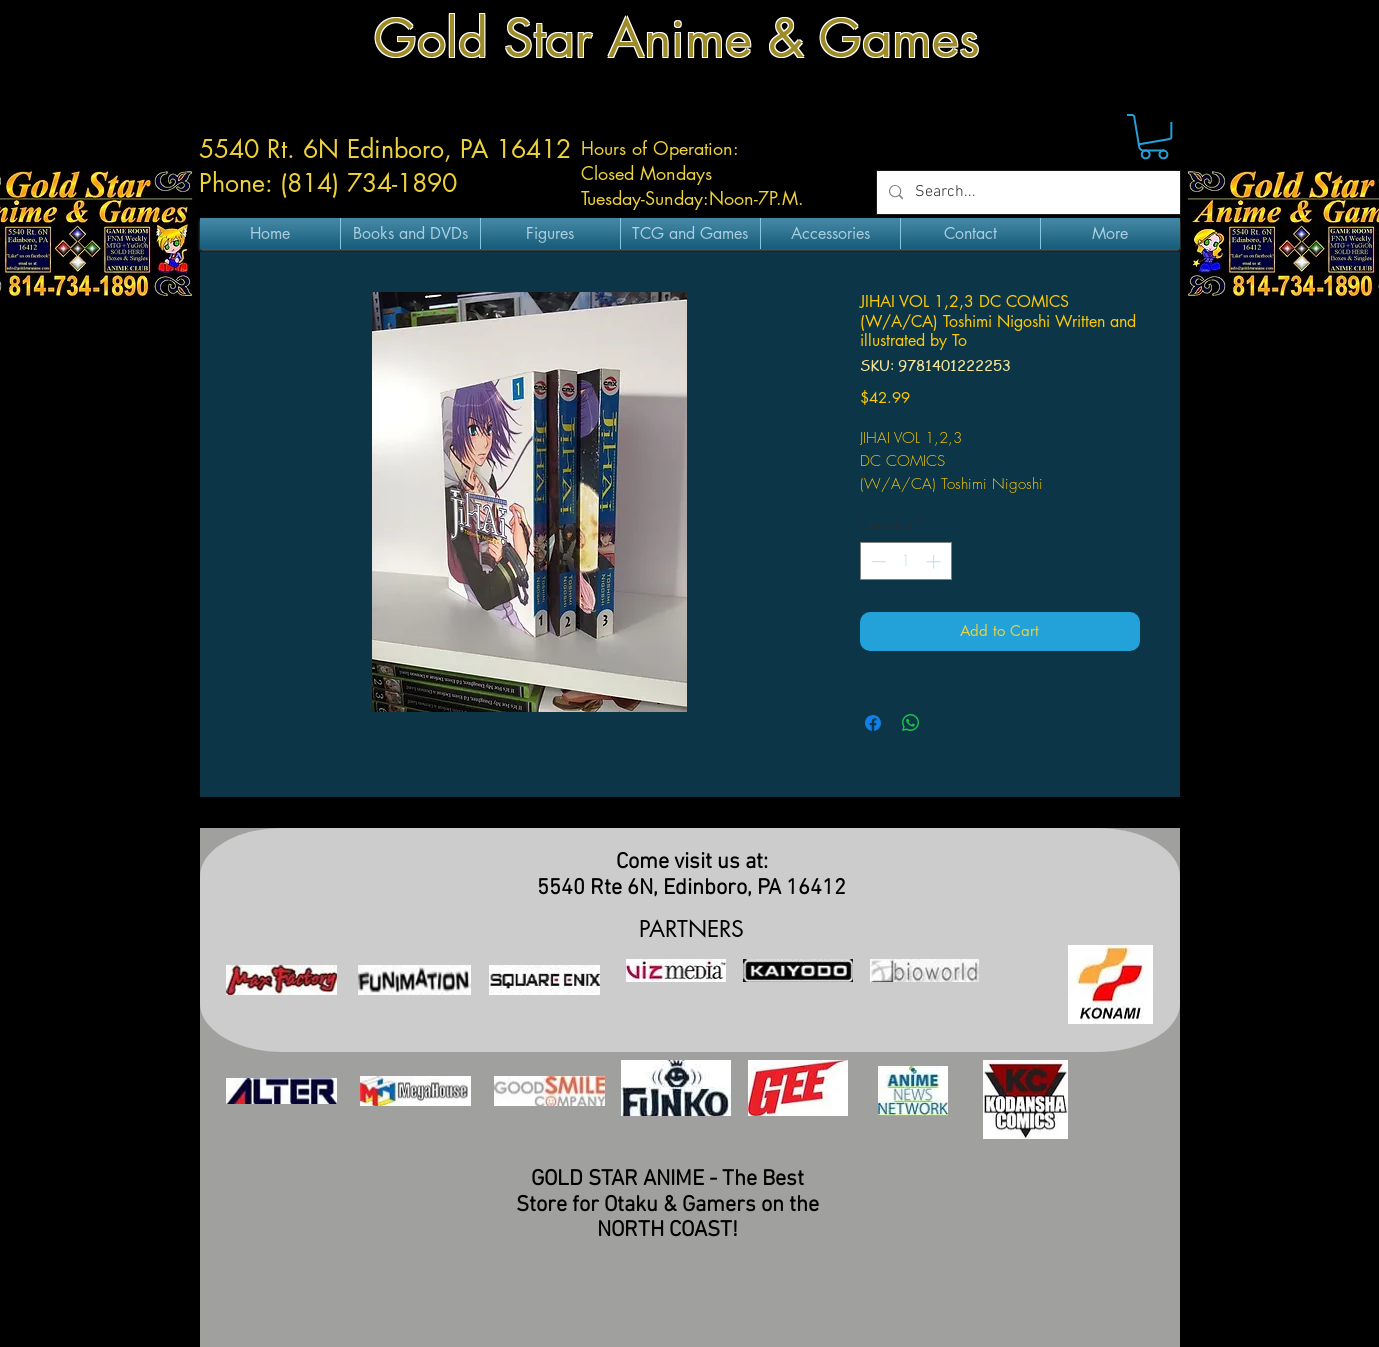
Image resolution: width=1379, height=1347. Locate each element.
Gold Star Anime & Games (677, 38)
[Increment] (935, 561)
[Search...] (1026, 192)
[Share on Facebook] (873, 723)
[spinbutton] (905, 561)
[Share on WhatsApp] (911, 723)
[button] (1154, 136)
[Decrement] (876, 561)
